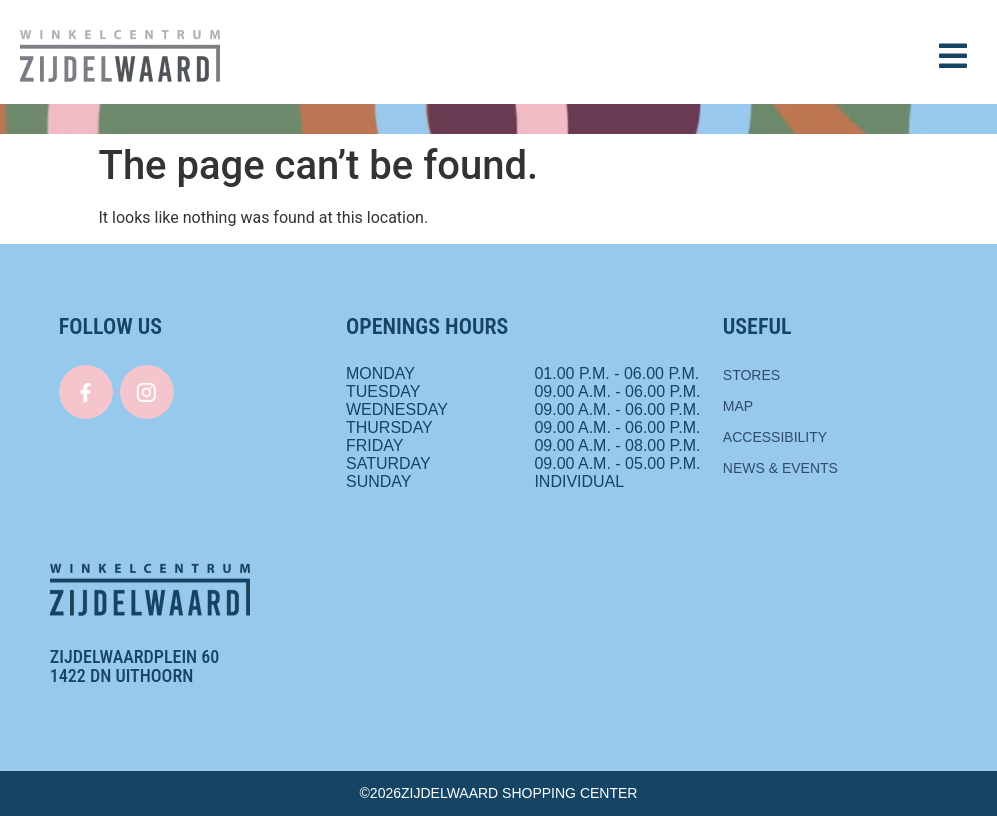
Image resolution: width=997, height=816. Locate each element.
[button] (953, 56)
